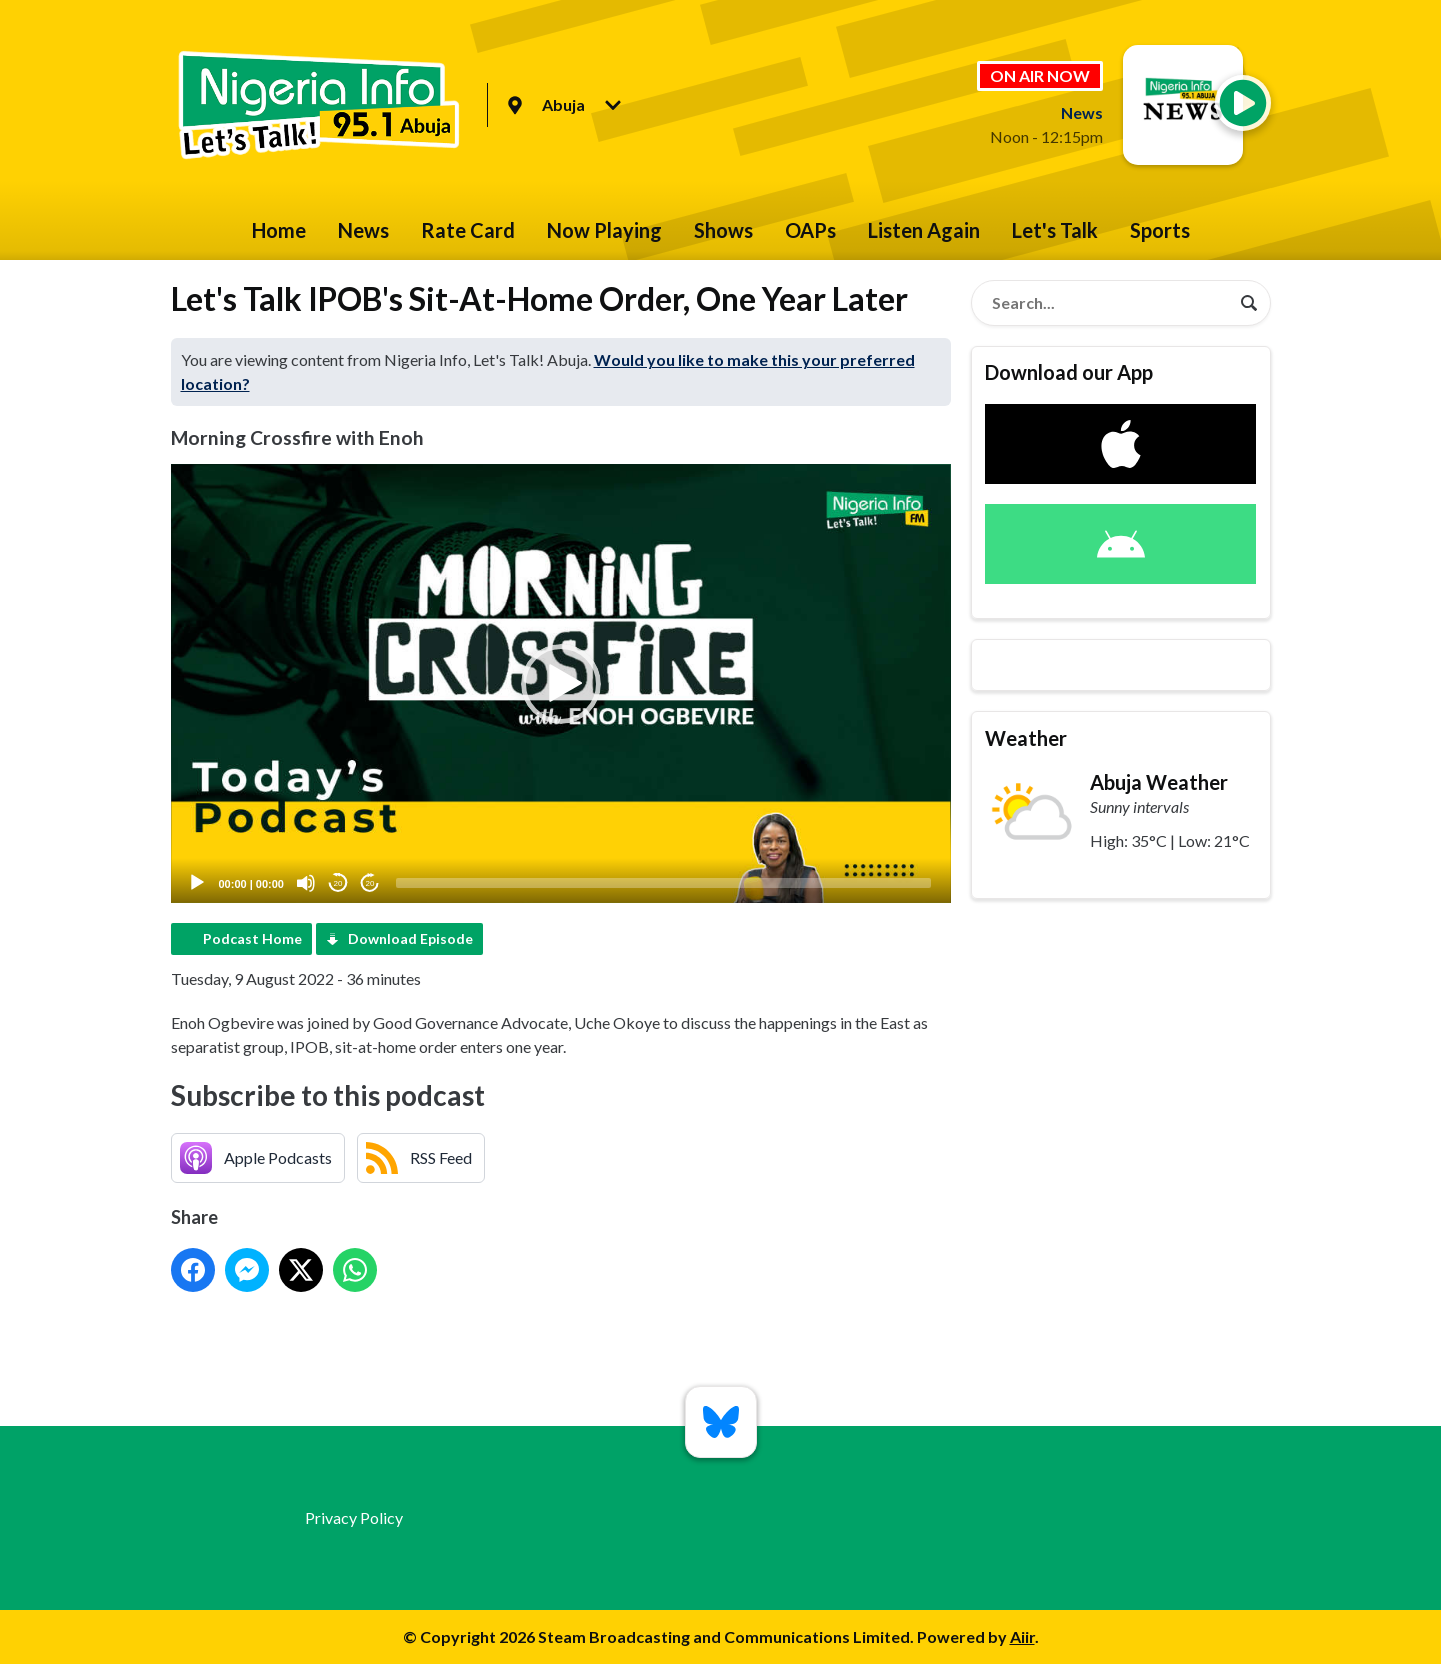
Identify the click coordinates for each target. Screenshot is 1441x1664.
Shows (723, 230)
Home (279, 230)
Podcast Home (252, 938)
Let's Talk (1055, 230)
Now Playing (604, 230)
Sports (1160, 230)
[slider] (663, 883)
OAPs (810, 230)
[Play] (197, 883)
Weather (1026, 738)
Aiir (1022, 1636)
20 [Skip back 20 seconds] (338, 883)
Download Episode (410, 938)
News (363, 230)
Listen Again (924, 230)
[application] (561, 683)
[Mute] (306, 883)
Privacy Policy (354, 1517)
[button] (561, 684)
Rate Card (468, 230)
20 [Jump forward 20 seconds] (370, 883)
